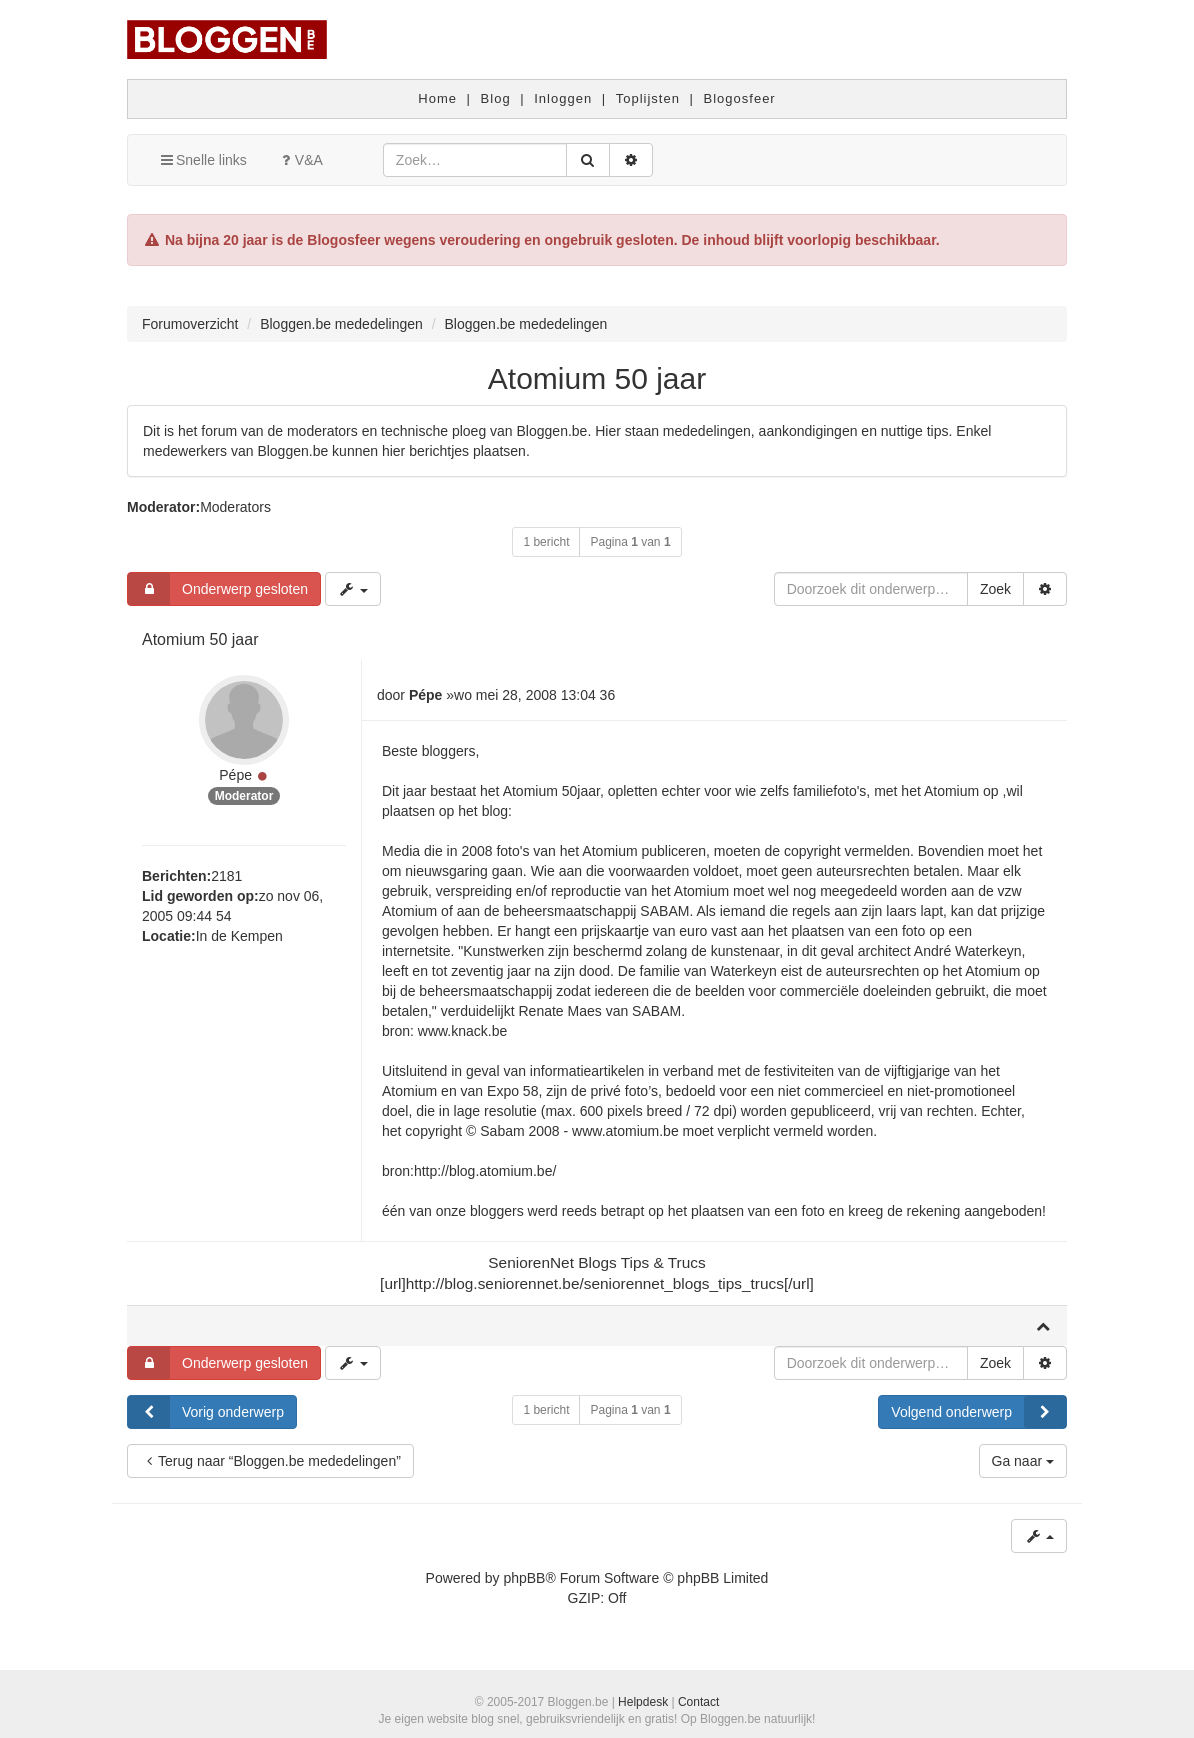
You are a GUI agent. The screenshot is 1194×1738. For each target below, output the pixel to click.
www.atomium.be (625, 1131)
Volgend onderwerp (978, 1412)
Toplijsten (648, 98)
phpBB (524, 1578)
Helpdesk (643, 1702)
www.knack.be (462, 1031)
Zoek (995, 589)
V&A (300, 160)
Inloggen (563, 98)
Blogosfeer (740, 98)
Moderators (235, 507)
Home (437, 98)
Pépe (235, 775)
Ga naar (1023, 1461)
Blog (496, 98)
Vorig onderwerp (206, 1412)
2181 (226, 876)
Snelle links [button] (202, 160)
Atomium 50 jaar (597, 378)
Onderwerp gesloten (218, 589)
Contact (698, 1702)
